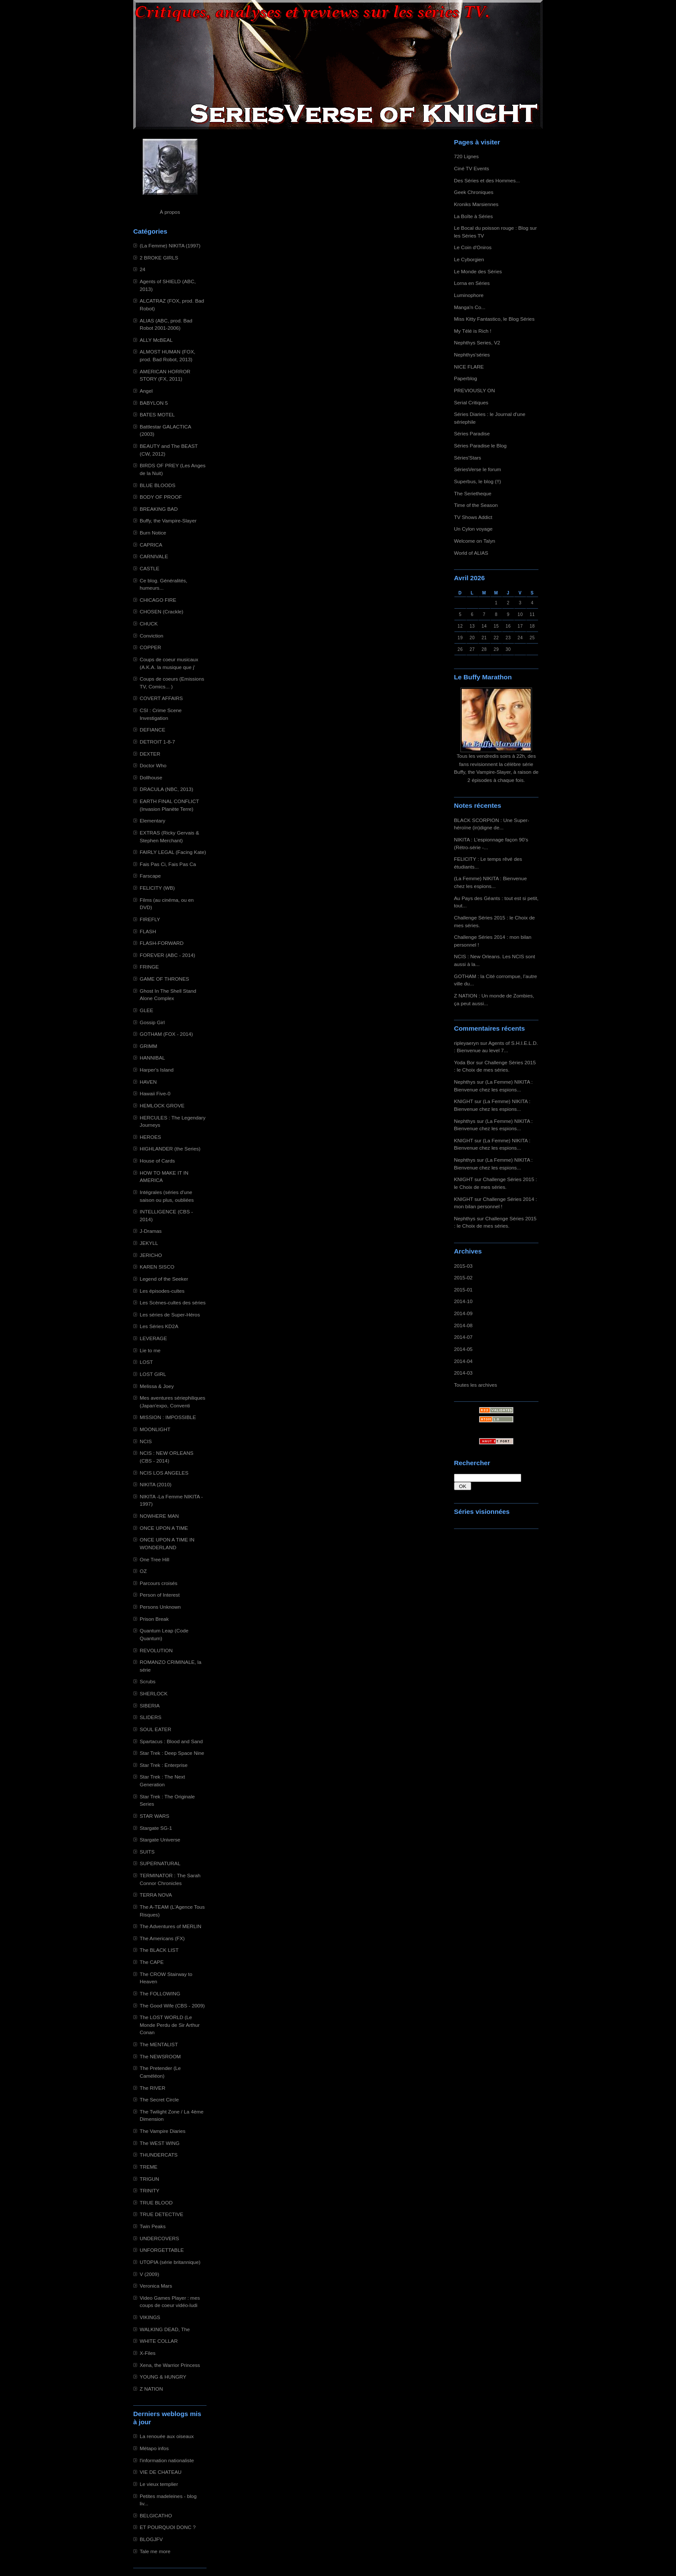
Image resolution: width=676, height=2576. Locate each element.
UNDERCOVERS (159, 2238)
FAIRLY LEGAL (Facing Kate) (173, 852)
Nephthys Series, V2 (477, 342)
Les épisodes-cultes (162, 1291)
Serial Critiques (471, 402)
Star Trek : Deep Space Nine (172, 1753)
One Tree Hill (154, 1559)
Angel (146, 391)
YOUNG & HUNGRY (163, 2376)
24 (142, 269)
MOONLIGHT (155, 1429)
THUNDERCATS (159, 2154)
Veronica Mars (156, 2285)
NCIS (146, 1441)
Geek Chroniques (473, 192)
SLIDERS (150, 1717)
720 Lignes (466, 156)
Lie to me (150, 1350)
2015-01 (463, 1289)
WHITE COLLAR (159, 2341)
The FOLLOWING (160, 1993)
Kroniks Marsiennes (476, 204)
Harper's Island (157, 1069)
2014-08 (463, 1325)
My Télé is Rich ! (472, 331)
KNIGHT (463, 1101)
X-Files (148, 2353)
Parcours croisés (159, 1583)
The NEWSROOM (160, 2056)
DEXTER (150, 754)
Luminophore (469, 295)
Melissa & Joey (157, 1386)
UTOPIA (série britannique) (170, 2262)
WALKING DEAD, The (165, 2329)
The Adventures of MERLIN (170, 1926)
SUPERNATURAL (160, 1863)
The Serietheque (472, 493)
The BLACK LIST (159, 1950)
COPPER (150, 647)
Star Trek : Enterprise (164, 1765)
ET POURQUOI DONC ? (168, 2527)
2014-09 (463, 1313)
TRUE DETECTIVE (161, 2214)
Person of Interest (160, 1594)
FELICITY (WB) (157, 888)
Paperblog (465, 378)
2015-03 (463, 1266)
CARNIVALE (154, 556)
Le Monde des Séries (478, 271)
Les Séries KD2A (159, 1326)
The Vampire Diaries (162, 2131)
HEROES (150, 1137)
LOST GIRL (153, 1374)
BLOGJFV (151, 2539)
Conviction (151, 635)
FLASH (148, 931)
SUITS (147, 1851)
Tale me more (155, 2551)
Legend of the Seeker (164, 1279)
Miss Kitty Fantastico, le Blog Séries (494, 319)
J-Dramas (151, 1231)
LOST (146, 1362)
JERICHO (151, 1255)
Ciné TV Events (471, 168)
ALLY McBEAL (156, 340)
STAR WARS (154, 1816)
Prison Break (154, 1619)
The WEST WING (160, 2143)
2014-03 (463, 1373)
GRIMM (148, 1046)
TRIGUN (149, 2179)
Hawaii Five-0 (155, 1093)
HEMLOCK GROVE (162, 1105)
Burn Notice (153, 532)
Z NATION (151, 2389)
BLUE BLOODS (157, 485)
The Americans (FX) (162, 1938)
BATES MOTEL (157, 414)
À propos (170, 212)
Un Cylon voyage (473, 528)
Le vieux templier (159, 2484)
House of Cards (157, 1160)
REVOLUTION (156, 1650)
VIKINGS (150, 2317)
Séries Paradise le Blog (480, 445)
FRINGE (149, 966)
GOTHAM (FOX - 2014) (166, 1034)
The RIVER (152, 2088)
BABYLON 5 (154, 403)
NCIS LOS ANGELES (164, 1473)
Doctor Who (153, 765)
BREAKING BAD (159, 509)
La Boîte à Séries (473, 216)
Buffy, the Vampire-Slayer (168, 520)
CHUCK (149, 623)
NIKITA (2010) (156, 1484)
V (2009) (149, 2274)
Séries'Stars (467, 457)
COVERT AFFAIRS (161, 698)
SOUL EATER (155, 1729)
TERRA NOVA (156, 1895)
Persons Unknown (160, 1607)
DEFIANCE (152, 729)
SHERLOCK (154, 1693)
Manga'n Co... (469, 307)
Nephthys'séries (472, 354)
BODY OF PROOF (161, 497)
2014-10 (463, 1301)
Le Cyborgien (469, 259)
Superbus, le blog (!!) (477, 481)
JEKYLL (149, 1243)
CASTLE (150, 568)
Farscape (150, 875)
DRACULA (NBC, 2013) (166, 789)
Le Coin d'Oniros (472, 247)
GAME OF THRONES (164, 979)
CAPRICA (151, 544)
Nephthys (465, 1082)
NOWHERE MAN (159, 1516)
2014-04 (463, 1361)
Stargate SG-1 (156, 1828)
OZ (143, 1571)
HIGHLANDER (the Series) (170, 1148)
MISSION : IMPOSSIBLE (168, 1417)
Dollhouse (151, 777)
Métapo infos (154, 2448)
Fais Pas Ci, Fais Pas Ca (168, 864)
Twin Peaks (153, 2226)
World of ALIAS (471, 553)
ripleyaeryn (466, 1043)
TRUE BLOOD (156, 2202)
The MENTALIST (159, 2044)
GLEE (146, 1010)
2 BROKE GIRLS (159, 257)
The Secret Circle (159, 2099)
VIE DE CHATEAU (161, 2472)
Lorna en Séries (472, 283)
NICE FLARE (469, 366)
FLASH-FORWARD (162, 943)
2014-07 (463, 1337)
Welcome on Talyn (474, 541)
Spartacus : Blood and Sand (171, 1741)
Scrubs (148, 1681)
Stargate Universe (160, 1839)
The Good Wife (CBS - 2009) (172, 2005)
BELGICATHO (156, 2515)
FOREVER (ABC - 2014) (167, 955)
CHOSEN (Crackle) (161, 611)
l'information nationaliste (167, 2460)
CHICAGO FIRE (158, 600)
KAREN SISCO (157, 1266)
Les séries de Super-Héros (170, 1314)
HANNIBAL (152, 1057)
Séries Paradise (472, 433)
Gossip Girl (152, 1022)
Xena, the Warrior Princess (170, 2365)
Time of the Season (476, 505)
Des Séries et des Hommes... (487, 180)
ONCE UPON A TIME (164, 1528)
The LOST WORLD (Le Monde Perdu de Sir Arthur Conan (170, 2024)
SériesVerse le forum (477, 469)
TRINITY (150, 2190)
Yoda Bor (464, 1062)
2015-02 (463, 1277)
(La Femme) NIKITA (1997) (170, 245)
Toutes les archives (475, 1385)
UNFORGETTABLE (162, 2250)
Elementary (152, 820)
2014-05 (463, 1349)
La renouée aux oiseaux (167, 2436)
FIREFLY (150, 919)
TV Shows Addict (473, 517)
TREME (148, 2167)
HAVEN (148, 1082)
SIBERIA (150, 1705)
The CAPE (152, 1962)
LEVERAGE (153, 1338)
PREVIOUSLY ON (474, 390)
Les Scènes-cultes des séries (173, 1302)
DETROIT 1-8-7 (157, 741)
